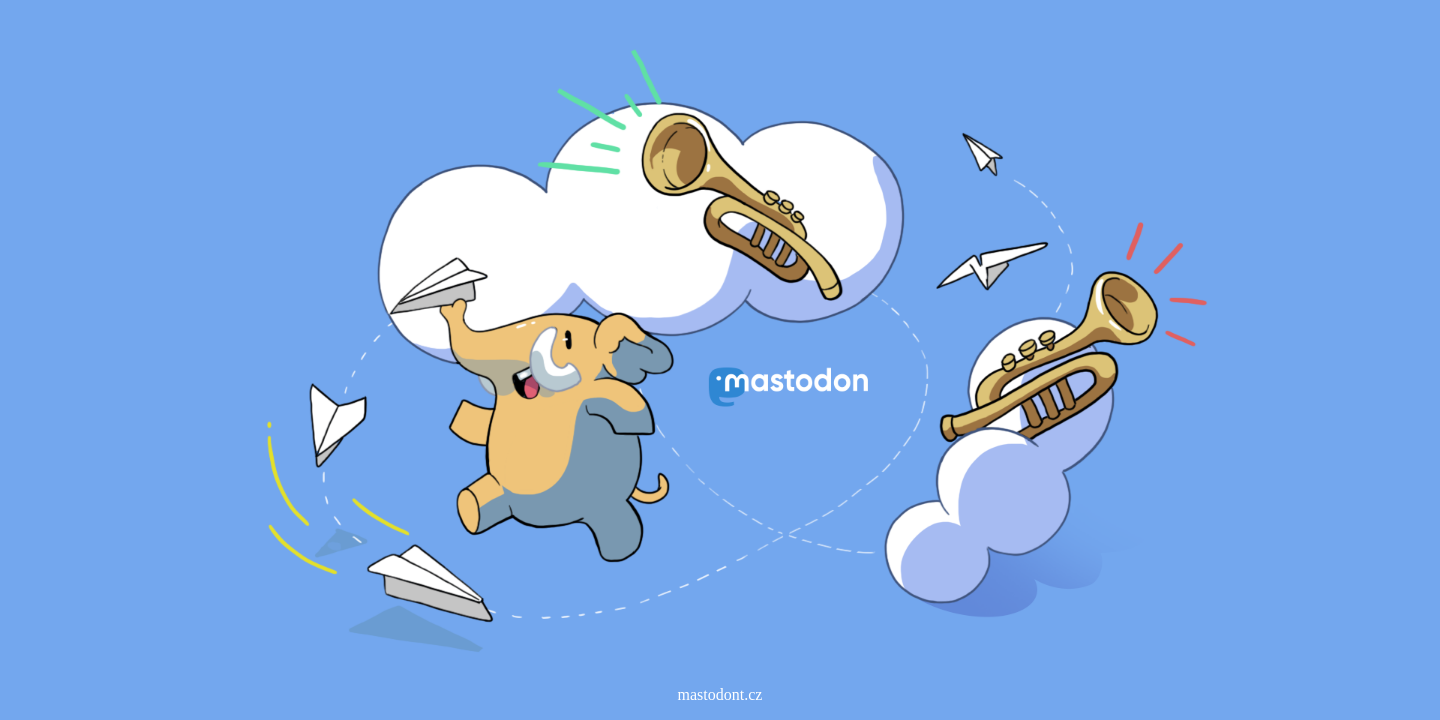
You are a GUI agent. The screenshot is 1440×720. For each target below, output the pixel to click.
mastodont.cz (720, 694)
